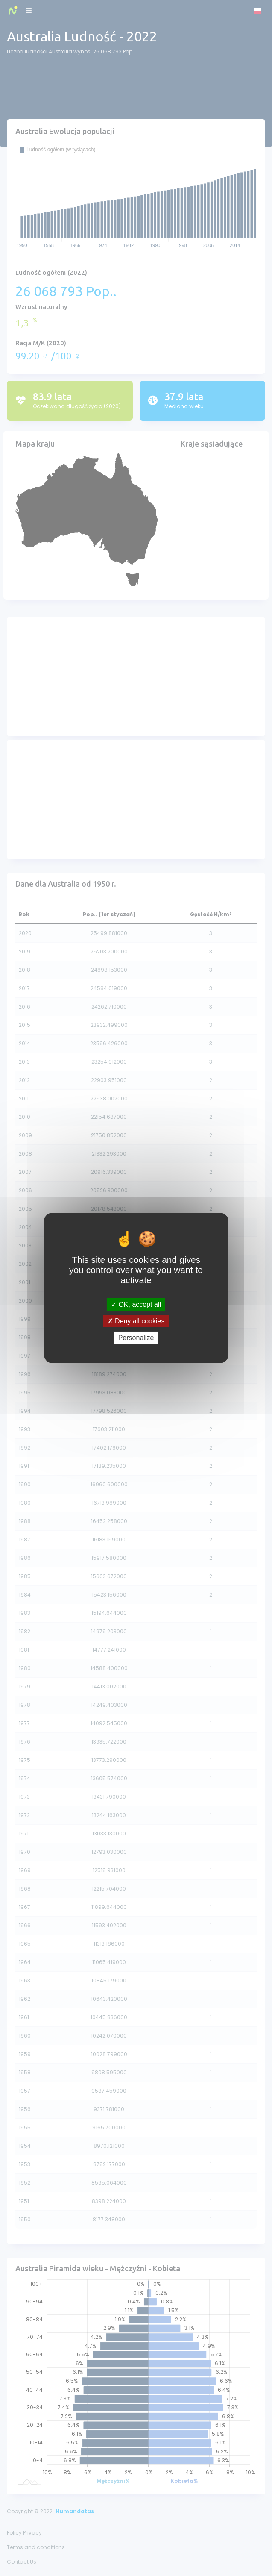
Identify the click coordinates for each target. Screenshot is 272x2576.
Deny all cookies (136, 1321)
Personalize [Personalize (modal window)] (136, 1337)
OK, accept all (136, 1304)
